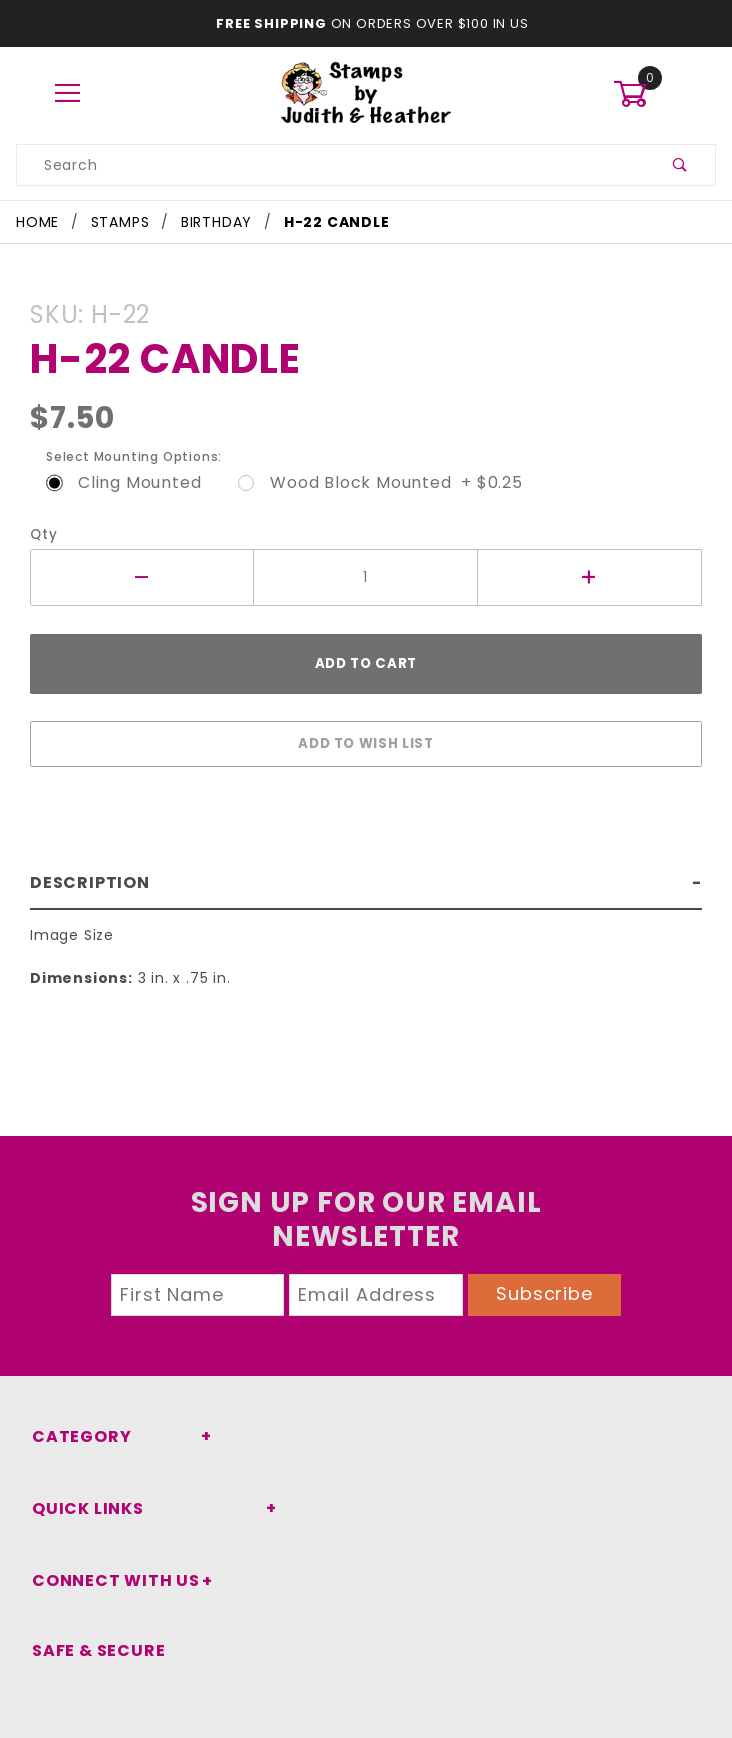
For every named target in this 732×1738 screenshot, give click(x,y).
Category (75, 1436)
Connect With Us (108, 1580)
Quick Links (84, 1508)
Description (85, 872)
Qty (41, 534)
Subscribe (545, 1293)
